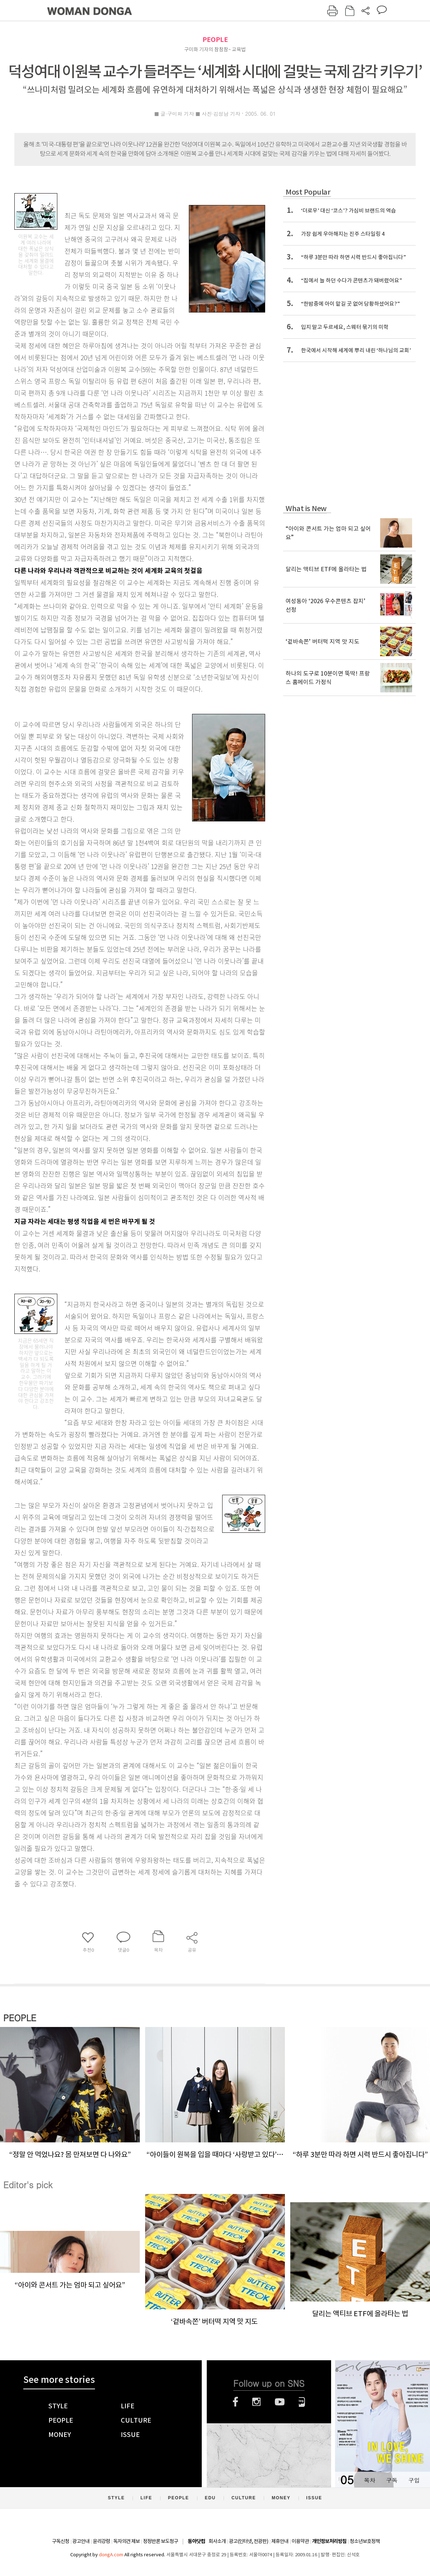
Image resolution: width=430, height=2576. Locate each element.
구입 (414, 2480)
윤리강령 (101, 2541)
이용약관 (300, 2541)
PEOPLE (215, 39)
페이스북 (235, 2402)
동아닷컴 (196, 2541)
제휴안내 (279, 2541)
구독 (391, 2480)
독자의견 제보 (126, 2541)
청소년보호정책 (365, 2541)
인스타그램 (256, 2402)
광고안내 (81, 2541)
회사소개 (217, 2541)
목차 (369, 2480)
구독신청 (60, 2541)
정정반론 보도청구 (160, 2541)
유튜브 (280, 2402)
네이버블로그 (302, 2402)
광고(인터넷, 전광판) (248, 2541)
